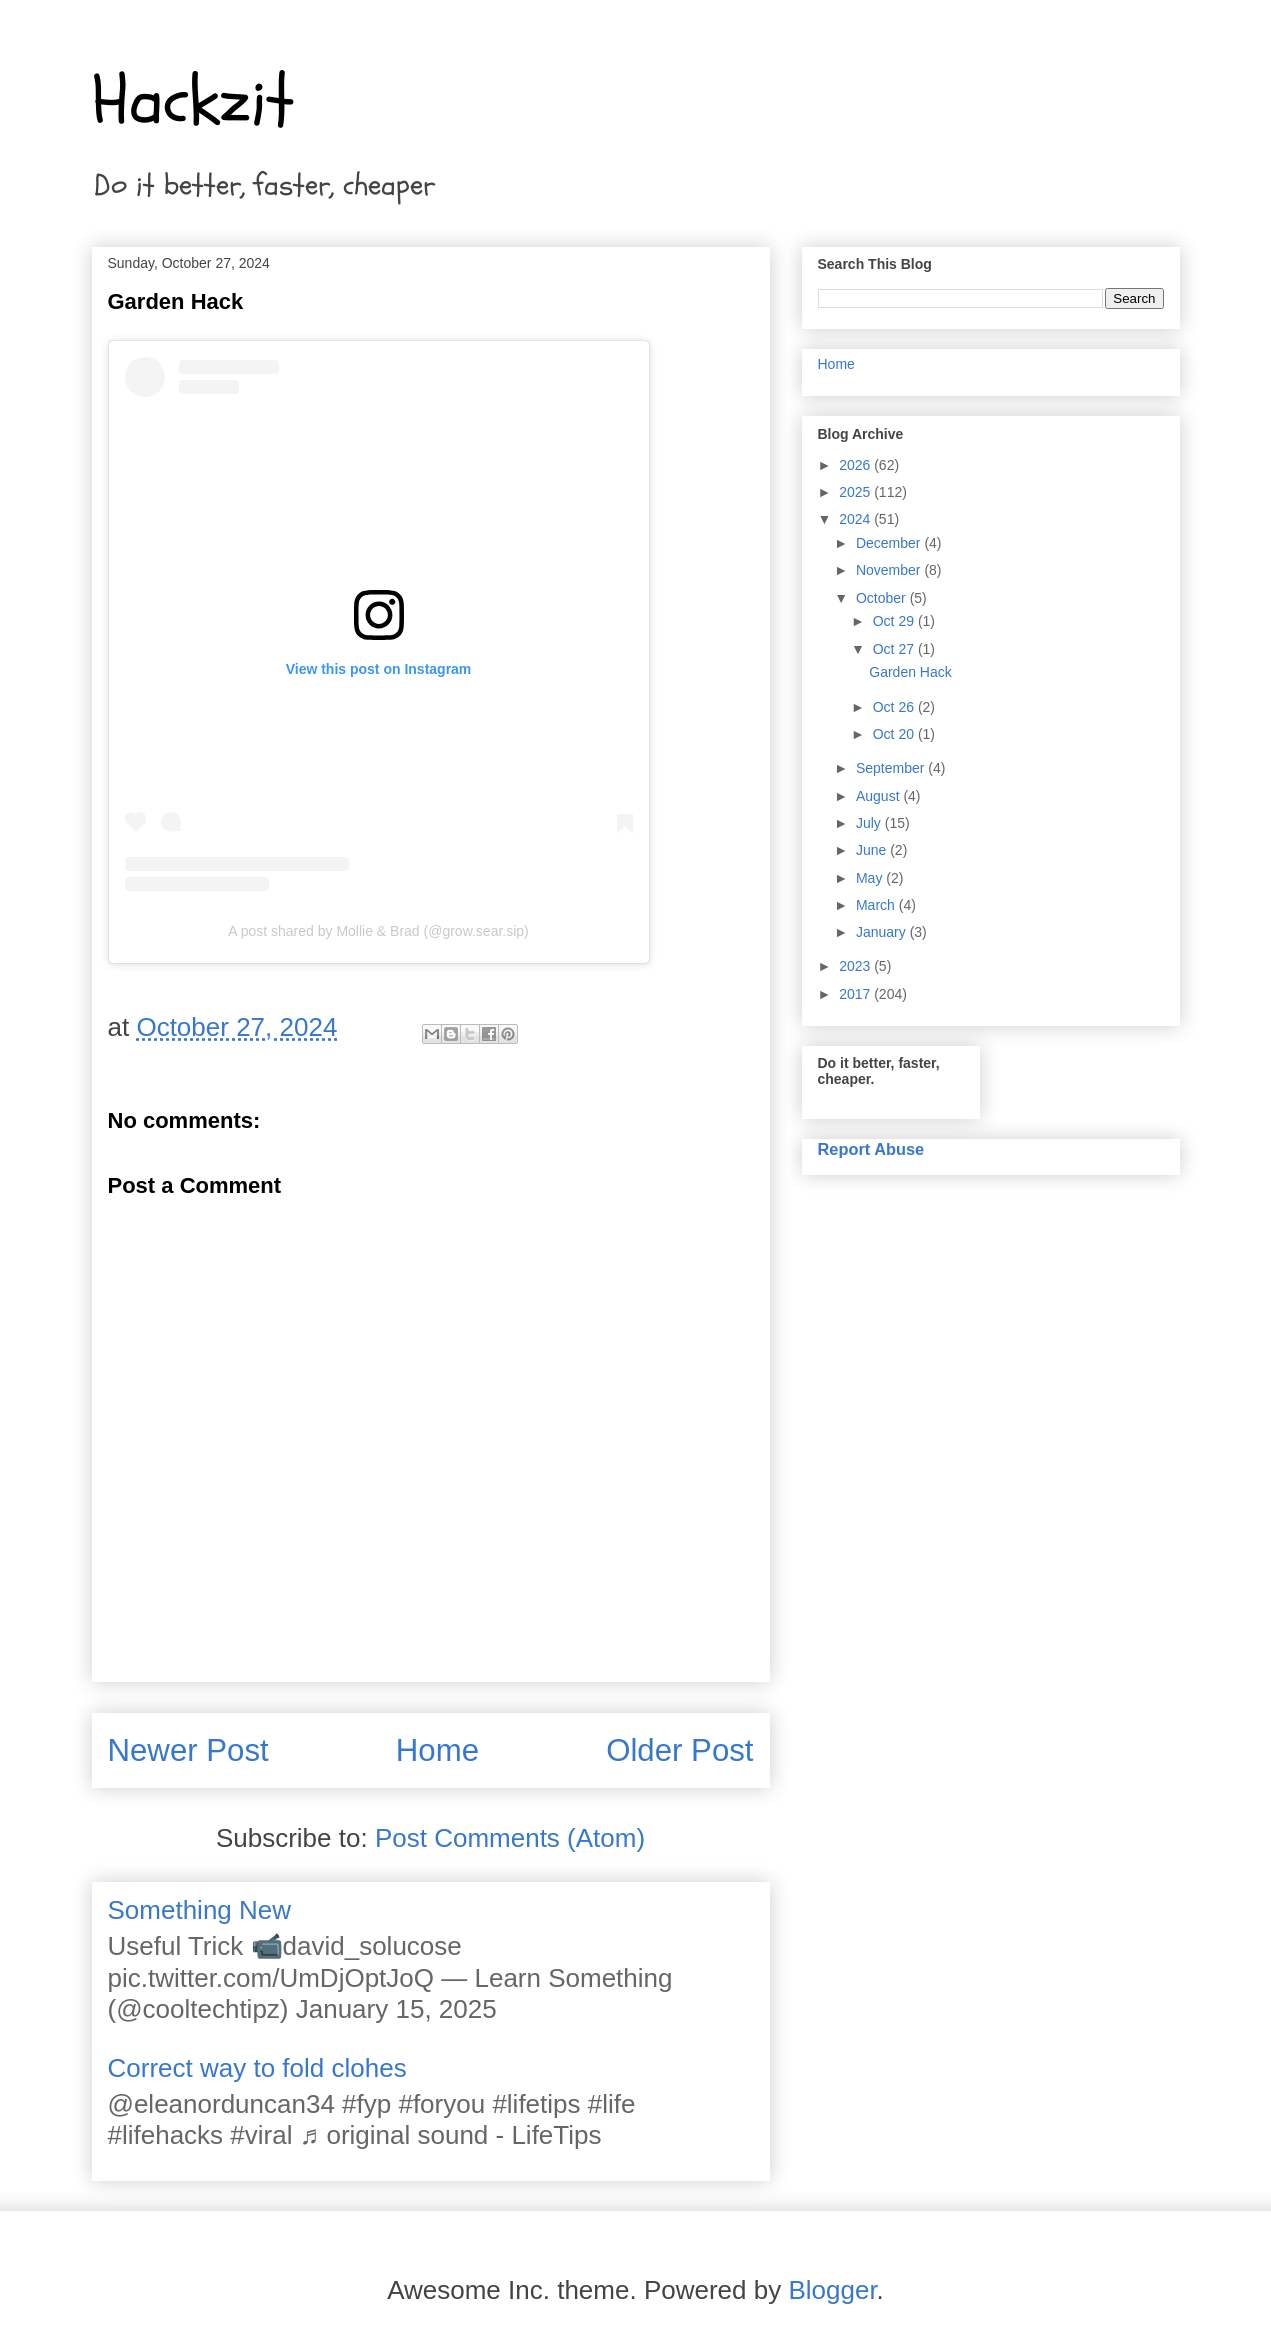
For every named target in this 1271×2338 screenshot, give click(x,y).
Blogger (832, 2290)
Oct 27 (895, 649)
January (883, 932)
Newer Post (188, 1750)
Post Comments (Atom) (510, 1838)
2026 (856, 465)
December (890, 543)
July (870, 823)
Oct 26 (895, 707)
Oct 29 (895, 621)
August (879, 796)
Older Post (679, 1750)
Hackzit (193, 101)
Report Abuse (871, 1149)
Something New (200, 1910)
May (871, 878)
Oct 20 (895, 734)
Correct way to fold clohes (257, 2068)
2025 (856, 492)
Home (437, 1750)
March (877, 905)
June (873, 850)
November (890, 570)
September (892, 768)
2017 (856, 994)
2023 (856, 966)
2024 (856, 519)
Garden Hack (910, 672)
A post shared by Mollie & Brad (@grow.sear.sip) (378, 931)
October (883, 598)
